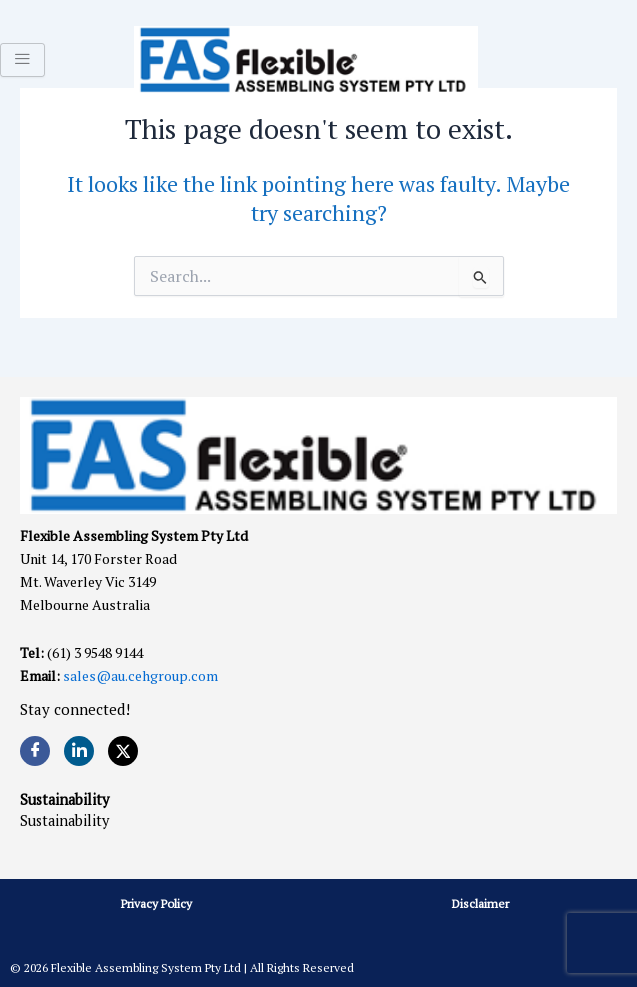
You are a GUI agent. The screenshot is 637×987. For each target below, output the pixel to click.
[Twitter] (123, 751)
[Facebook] (35, 751)
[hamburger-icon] (22, 60)
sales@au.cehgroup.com (140, 675)
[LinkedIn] (79, 751)
